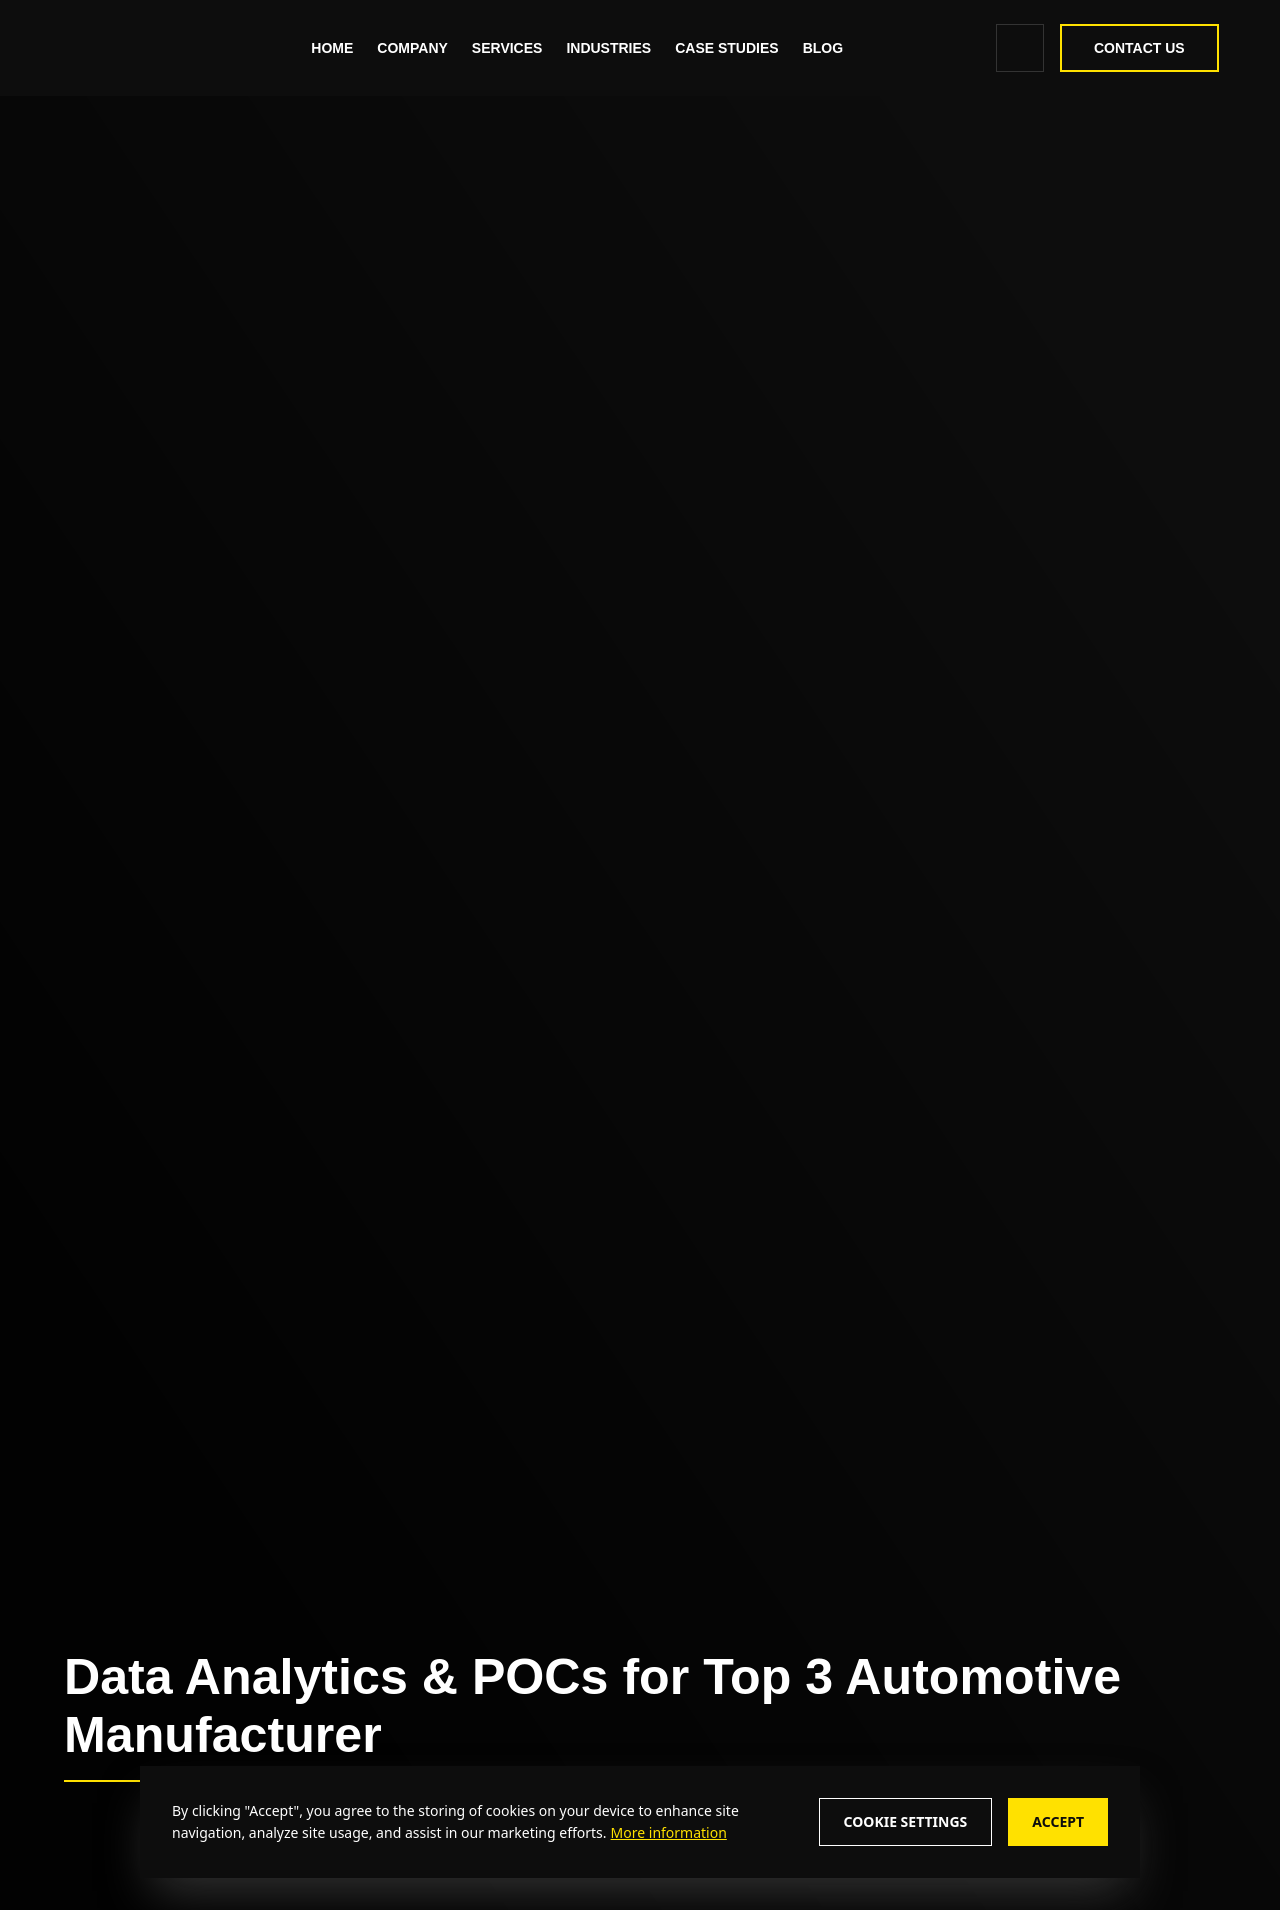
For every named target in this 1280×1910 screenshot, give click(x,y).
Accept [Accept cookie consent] (1058, 1821)
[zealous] (157, 48)
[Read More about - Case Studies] (729, 48)
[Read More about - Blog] (825, 48)
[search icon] (1017, 48)
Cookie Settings (906, 1821)
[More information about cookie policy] (667, 1832)
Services (510, 48)
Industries (611, 48)
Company (415, 48)
